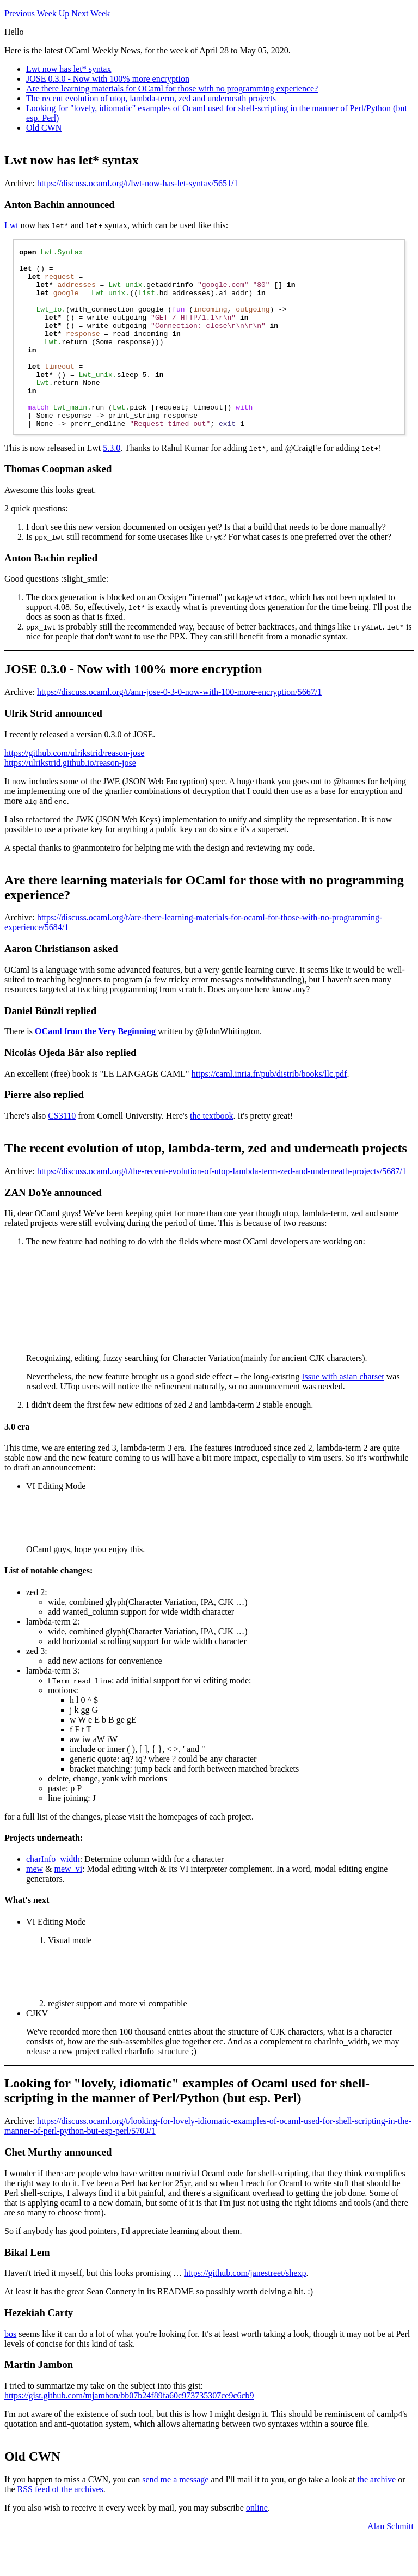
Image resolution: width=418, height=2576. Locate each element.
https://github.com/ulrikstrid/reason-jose (74, 788)
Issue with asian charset (343, 1412)
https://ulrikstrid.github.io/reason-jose (70, 798)
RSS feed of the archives (60, 2525)
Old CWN (44, 127)
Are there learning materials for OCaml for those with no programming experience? (172, 88)
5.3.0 (111, 484)
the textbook (211, 1151)
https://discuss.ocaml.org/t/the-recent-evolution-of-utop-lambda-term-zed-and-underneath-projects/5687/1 (222, 1207)
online (257, 2543)
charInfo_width (53, 1895)
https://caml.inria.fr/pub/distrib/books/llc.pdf (269, 1109)
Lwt (11, 225)
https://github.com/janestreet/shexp (245, 2308)
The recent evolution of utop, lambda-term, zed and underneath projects (151, 98)
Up (64, 13)
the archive (377, 2515)
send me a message (175, 2515)
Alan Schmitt (390, 2562)
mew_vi (68, 1904)
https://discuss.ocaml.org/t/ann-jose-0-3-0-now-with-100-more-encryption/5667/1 (179, 727)
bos (10, 2369)
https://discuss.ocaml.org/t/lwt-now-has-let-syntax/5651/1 (137, 183)
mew (34, 1904)
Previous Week (30, 13)
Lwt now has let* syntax (68, 69)
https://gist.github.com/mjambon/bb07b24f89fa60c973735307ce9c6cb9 (129, 2431)
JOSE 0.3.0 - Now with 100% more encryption (107, 78)
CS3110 (62, 1151)
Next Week (90, 13)
